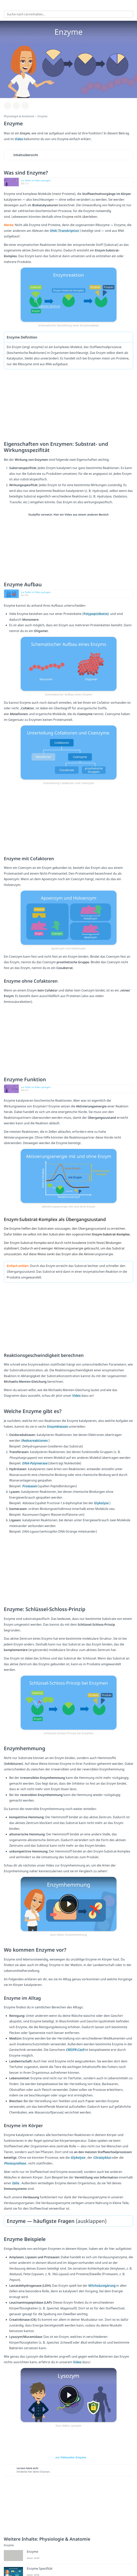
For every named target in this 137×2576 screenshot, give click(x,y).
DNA (54, 231)
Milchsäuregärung (102, 2285)
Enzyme (43, 116)
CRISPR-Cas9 (75, 2050)
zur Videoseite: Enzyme (68, 2457)
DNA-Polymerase (35, 1463)
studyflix (72, 4)
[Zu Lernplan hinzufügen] (7, 105)
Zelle (16, 2183)
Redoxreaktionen (35, 1440)
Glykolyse (101, 1503)
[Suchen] (128, 14)
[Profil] (131, 4)
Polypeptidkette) (96, 614)
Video (19, 139)
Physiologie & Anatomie (19, 116)
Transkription (69, 231)
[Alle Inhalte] (6, 4)
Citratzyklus (102, 2157)
